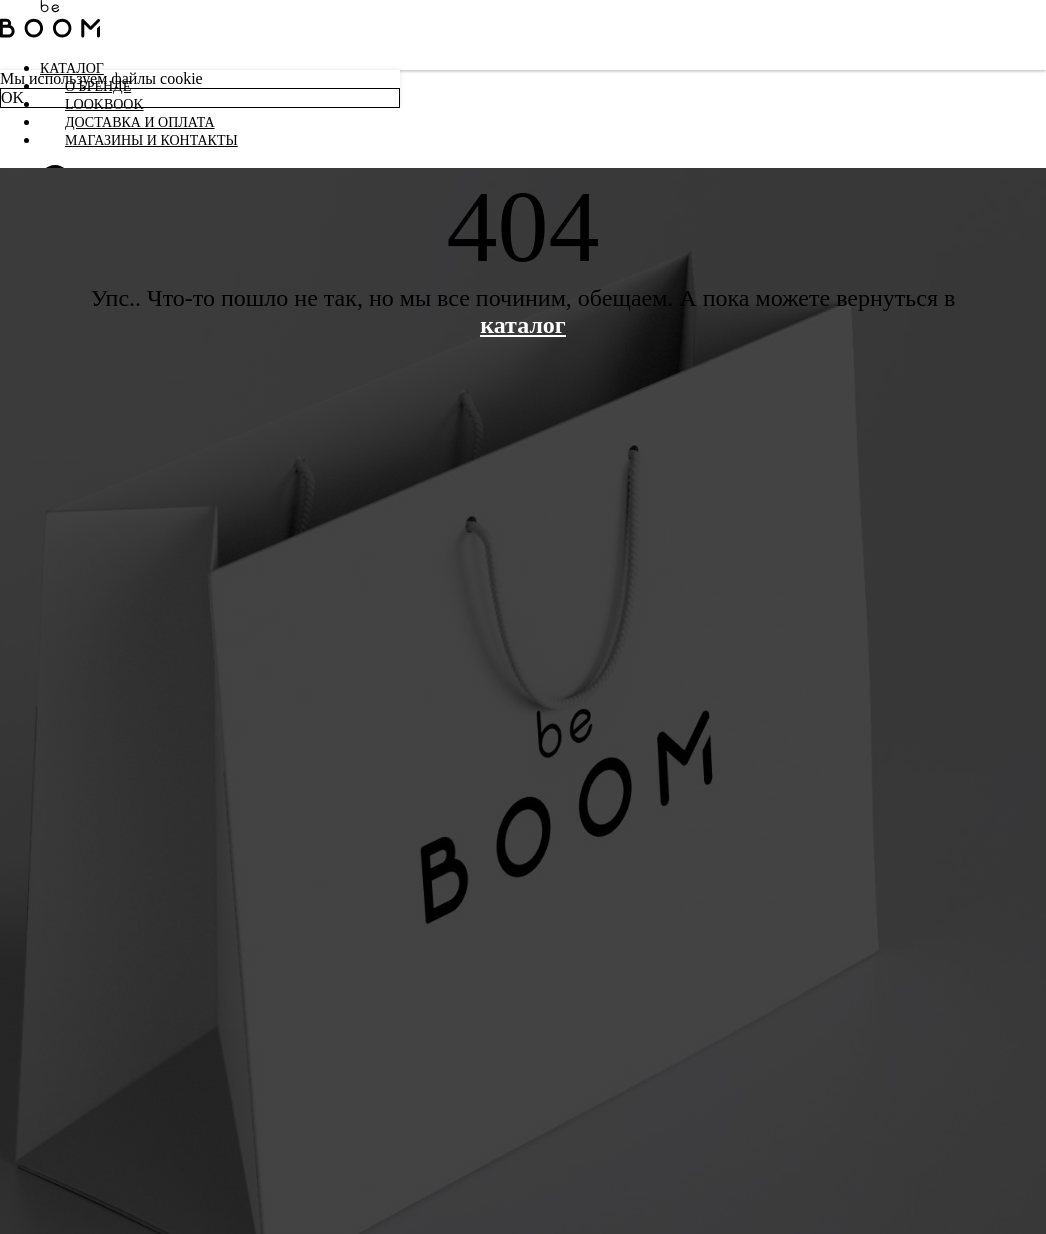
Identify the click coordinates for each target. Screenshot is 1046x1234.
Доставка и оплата (140, 122)
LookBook (104, 104)
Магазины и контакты (151, 140)
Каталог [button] (72, 68)
